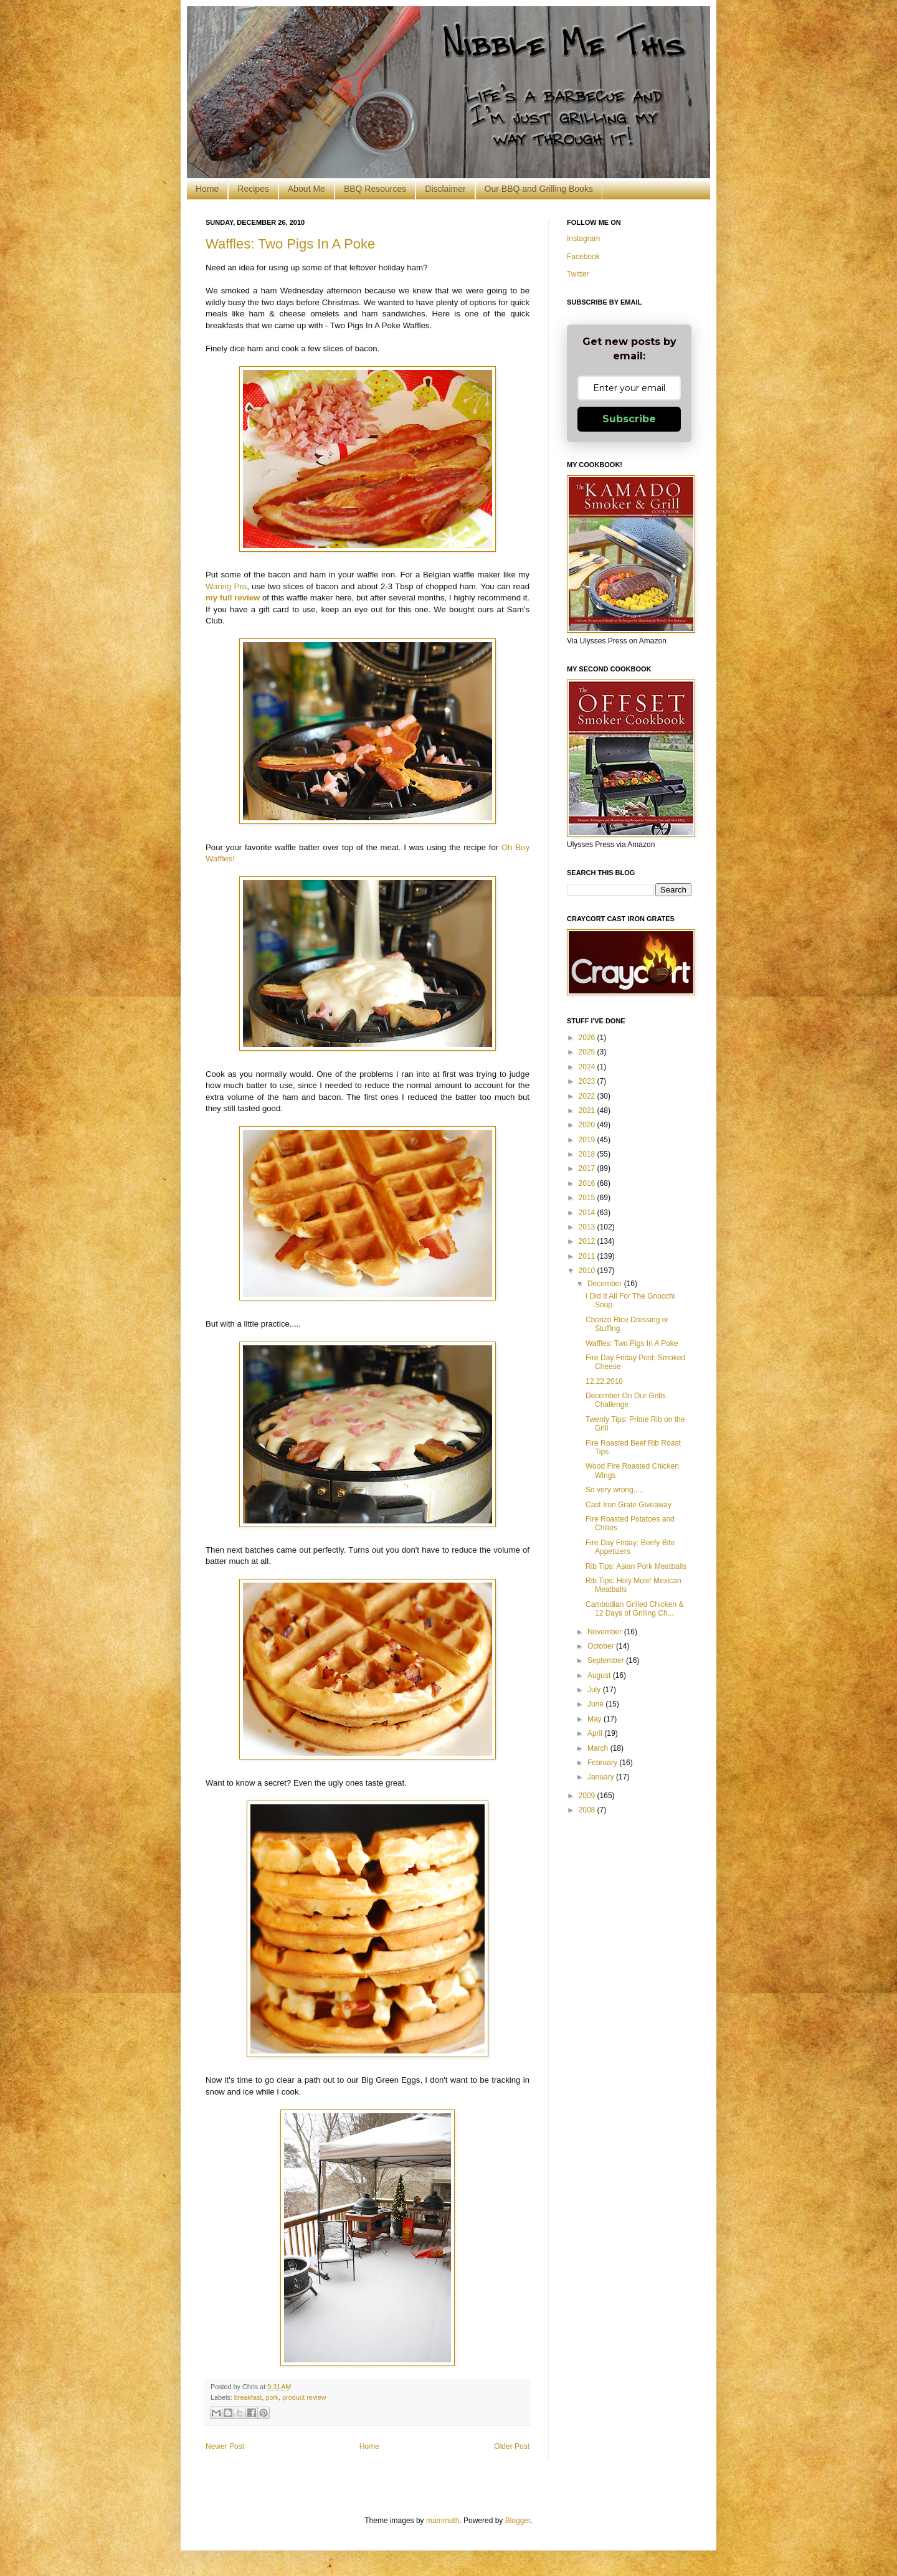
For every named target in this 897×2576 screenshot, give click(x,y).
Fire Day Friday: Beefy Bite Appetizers (630, 1547)
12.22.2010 (604, 1381)
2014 (588, 1212)
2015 (588, 1197)
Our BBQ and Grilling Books (539, 189)
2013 (588, 1227)
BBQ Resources (375, 189)
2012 (588, 1241)
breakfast (248, 2397)
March (598, 1748)
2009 (588, 1795)
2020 (588, 1124)
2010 (588, 1270)
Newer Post (225, 2446)
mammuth (442, 2520)
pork (271, 2397)
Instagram (583, 238)
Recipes (253, 189)
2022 (588, 1096)
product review (304, 2397)
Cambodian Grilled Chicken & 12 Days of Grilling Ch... (634, 1608)
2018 (588, 1154)
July (595, 1689)
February (603, 1762)
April (595, 1733)
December (605, 1283)
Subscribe (629, 419)
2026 (588, 1037)
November (605, 1631)
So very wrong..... (614, 1489)
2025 (588, 1052)
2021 (588, 1110)
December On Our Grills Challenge (626, 1400)
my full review (233, 597)
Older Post (511, 2446)
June (596, 1704)
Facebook (583, 256)
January (601, 1777)
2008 (588, 1810)
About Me (306, 189)
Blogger (518, 2520)
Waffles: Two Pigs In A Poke (290, 244)
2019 (588, 1139)
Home (207, 189)
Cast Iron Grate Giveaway (629, 1504)
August (600, 1675)
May (595, 1719)
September (606, 1660)
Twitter (578, 274)
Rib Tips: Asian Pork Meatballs (636, 1566)
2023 (588, 1081)
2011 (588, 1256)
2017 (588, 1168)
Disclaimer (445, 189)
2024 (588, 1067)
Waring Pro (226, 586)
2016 (588, 1183)
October (601, 1646)
